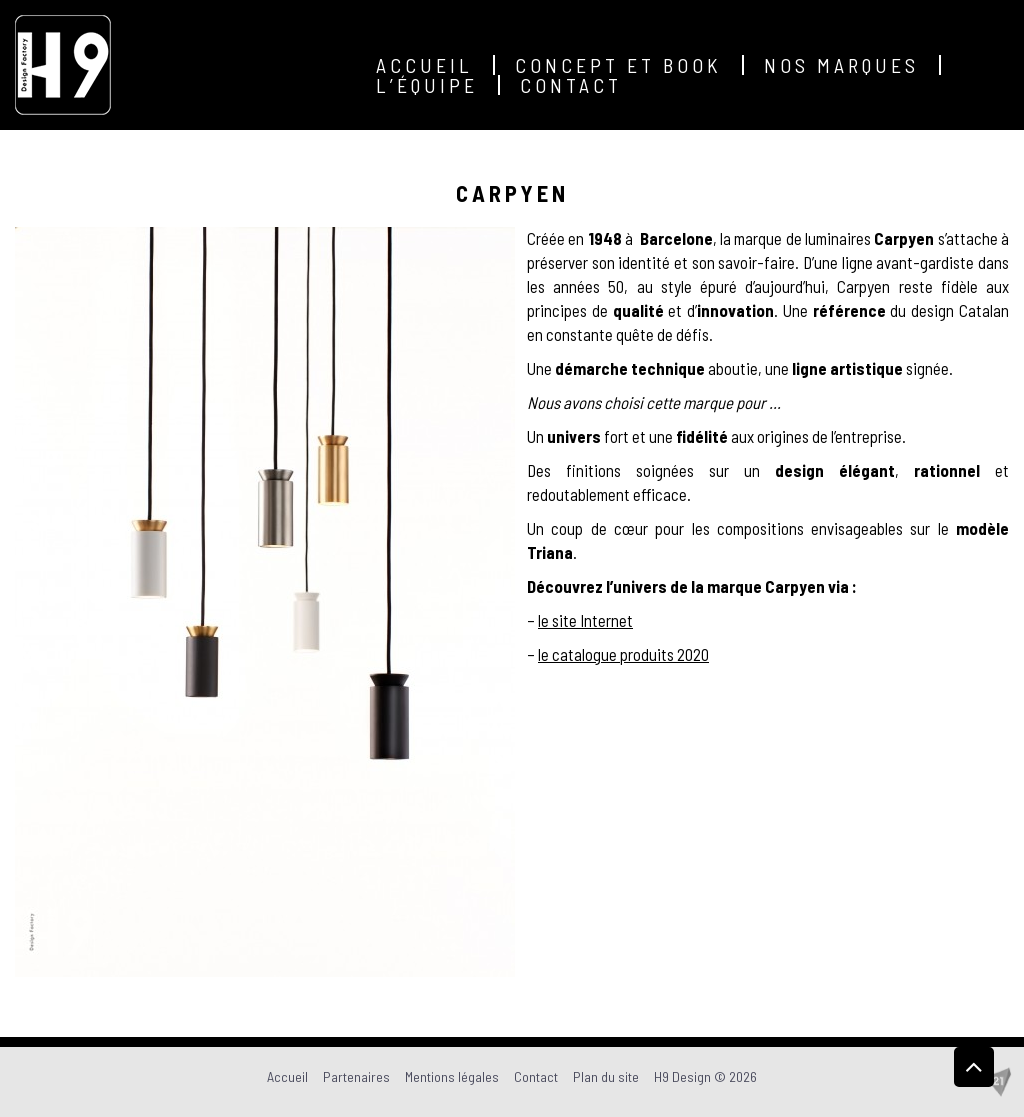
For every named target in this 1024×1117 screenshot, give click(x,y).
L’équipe (427, 85)
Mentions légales (452, 1076)
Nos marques (841, 65)
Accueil (424, 65)
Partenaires (356, 1076)
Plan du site (606, 1076)
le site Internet (585, 620)
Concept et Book (618, 65)
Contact (571, 85)
